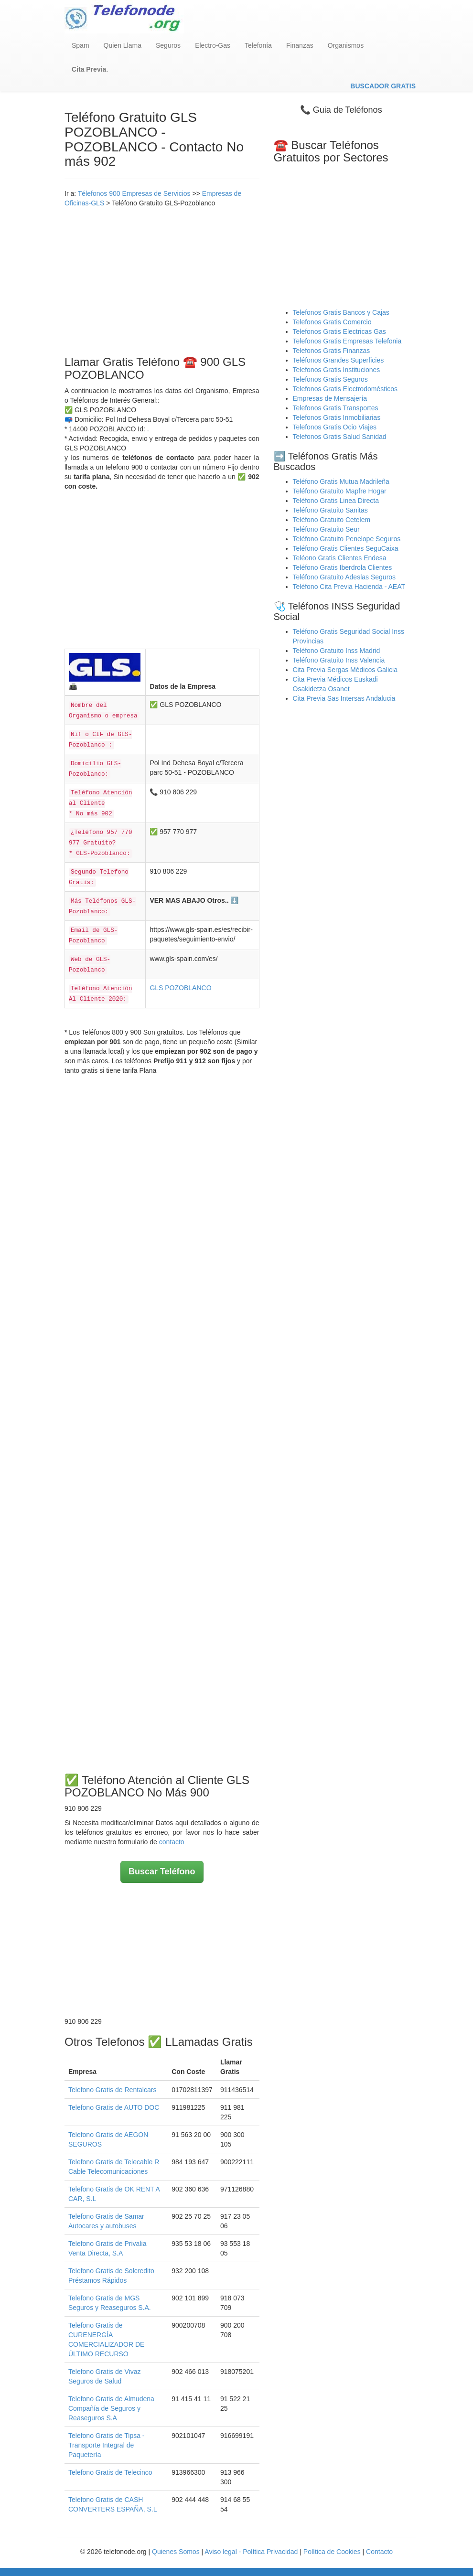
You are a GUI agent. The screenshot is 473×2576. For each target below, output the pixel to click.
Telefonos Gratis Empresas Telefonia (347, 341)
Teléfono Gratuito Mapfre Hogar (340, 491)
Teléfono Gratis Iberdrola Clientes (342, 567)
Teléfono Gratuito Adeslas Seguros (344, 577)
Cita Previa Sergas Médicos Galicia (345, 669)
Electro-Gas (212, 45)
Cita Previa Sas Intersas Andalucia (344, 698)
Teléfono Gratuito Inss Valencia (339, 660)
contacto (171, 1842)
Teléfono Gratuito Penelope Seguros (347, 539)
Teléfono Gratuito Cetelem (332, 520)
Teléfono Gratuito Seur (326, 529)
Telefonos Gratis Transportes (335, 408)
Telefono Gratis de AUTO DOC (113, 2107)
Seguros (168, 45)
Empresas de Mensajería (330, 398)
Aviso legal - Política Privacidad (251, 2551)
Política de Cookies (332, 2551)
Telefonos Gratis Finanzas (331, 350)
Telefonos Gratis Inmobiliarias (337, 417)
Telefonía (258, 45)
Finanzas (299, 45)
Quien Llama (122, 45)
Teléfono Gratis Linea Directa (336, 500)
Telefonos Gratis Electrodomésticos (345, 389)
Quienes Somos (177, 2551)
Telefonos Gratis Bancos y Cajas (341, 312)
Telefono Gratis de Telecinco (110, 2472)
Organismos (346, 45)
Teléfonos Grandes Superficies (338, 360)
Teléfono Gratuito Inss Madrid (336, 650)
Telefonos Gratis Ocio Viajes (335, 427)
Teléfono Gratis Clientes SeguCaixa (345, 548)
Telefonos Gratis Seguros (330, 379)
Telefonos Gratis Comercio (332, 322)
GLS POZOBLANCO (180, 988)
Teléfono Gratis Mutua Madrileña (341, 481)
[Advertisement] (161, 279)
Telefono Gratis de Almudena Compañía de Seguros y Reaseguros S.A (111, 2408)
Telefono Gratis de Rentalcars (112, 2090)
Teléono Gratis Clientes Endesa (340, 558)
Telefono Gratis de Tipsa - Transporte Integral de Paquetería (106, 2445)
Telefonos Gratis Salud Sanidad (340, 436)
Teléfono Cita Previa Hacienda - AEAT (349, 586)
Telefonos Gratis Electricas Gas (339, 331)
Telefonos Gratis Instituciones (336, 370)
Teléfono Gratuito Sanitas (330, 510)
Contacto (379, 2551)
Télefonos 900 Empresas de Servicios (134, 193)
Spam (80, 45)
